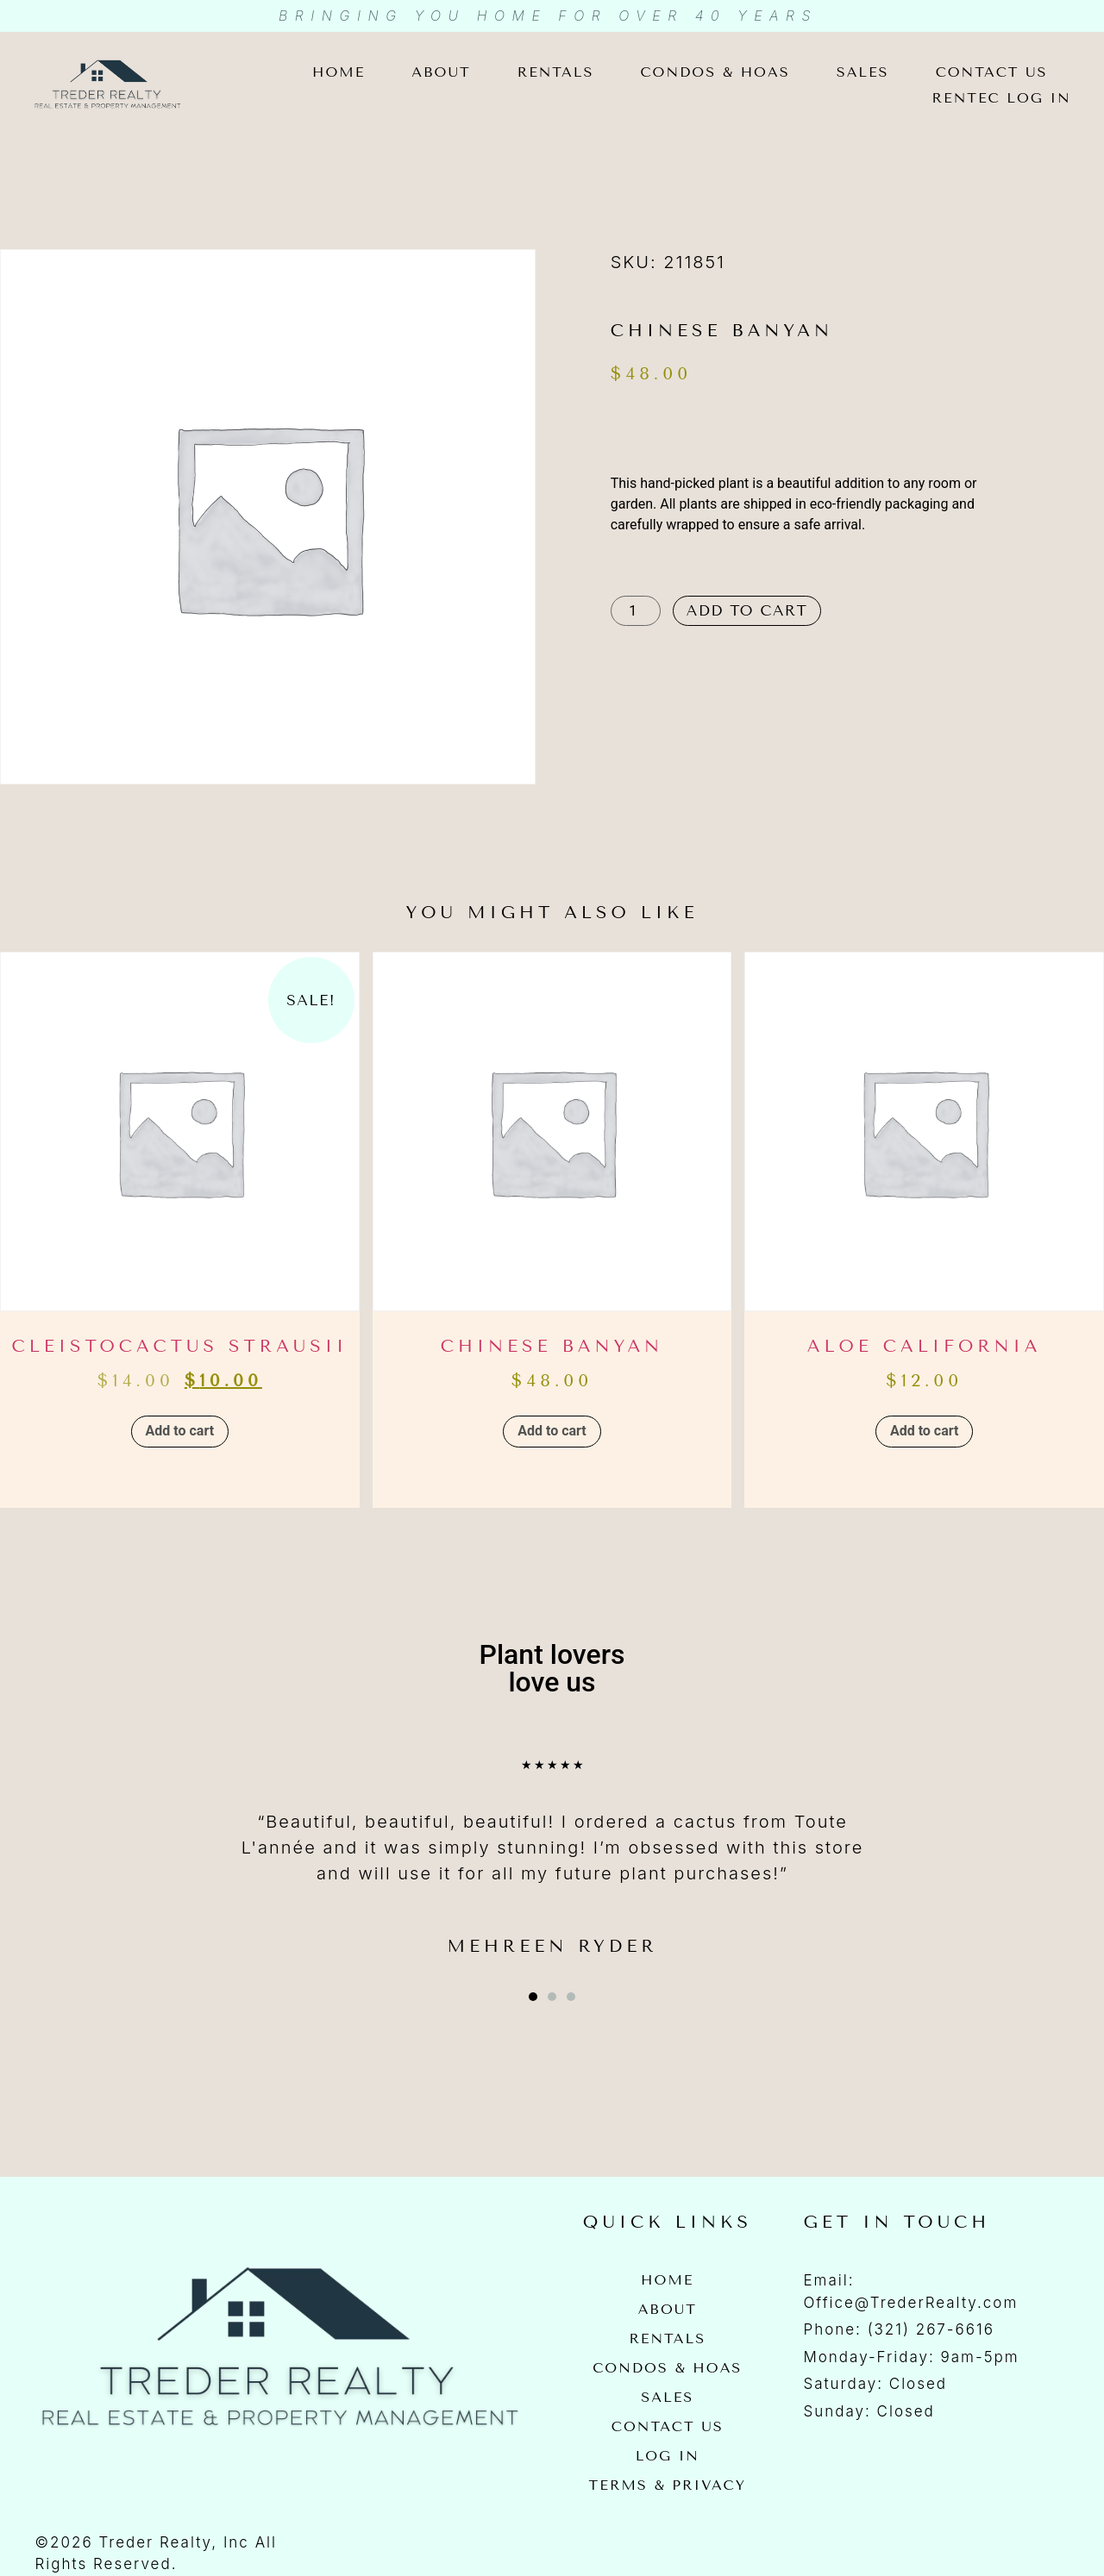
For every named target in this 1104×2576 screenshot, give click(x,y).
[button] (533, 1996)
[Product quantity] (636, 611)
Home (338, 72)
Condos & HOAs (714, 72)
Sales (863, 72)
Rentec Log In (1001, 98)
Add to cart (747, 610)
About (440, 72)
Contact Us (992, 72)
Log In (667, 2456)
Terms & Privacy (667, 2485)
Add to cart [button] (180, 1430)
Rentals (556, 72)
